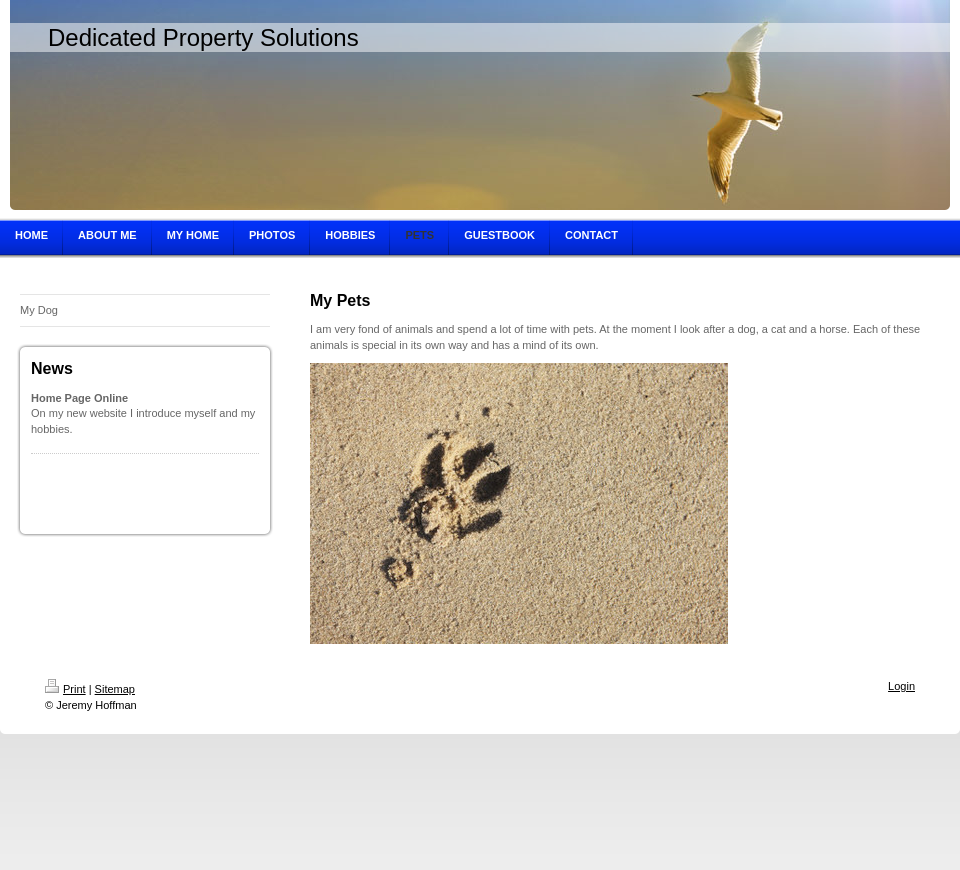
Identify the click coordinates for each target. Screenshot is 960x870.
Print (65, 689)
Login (901, 686)
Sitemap (115, 689)
